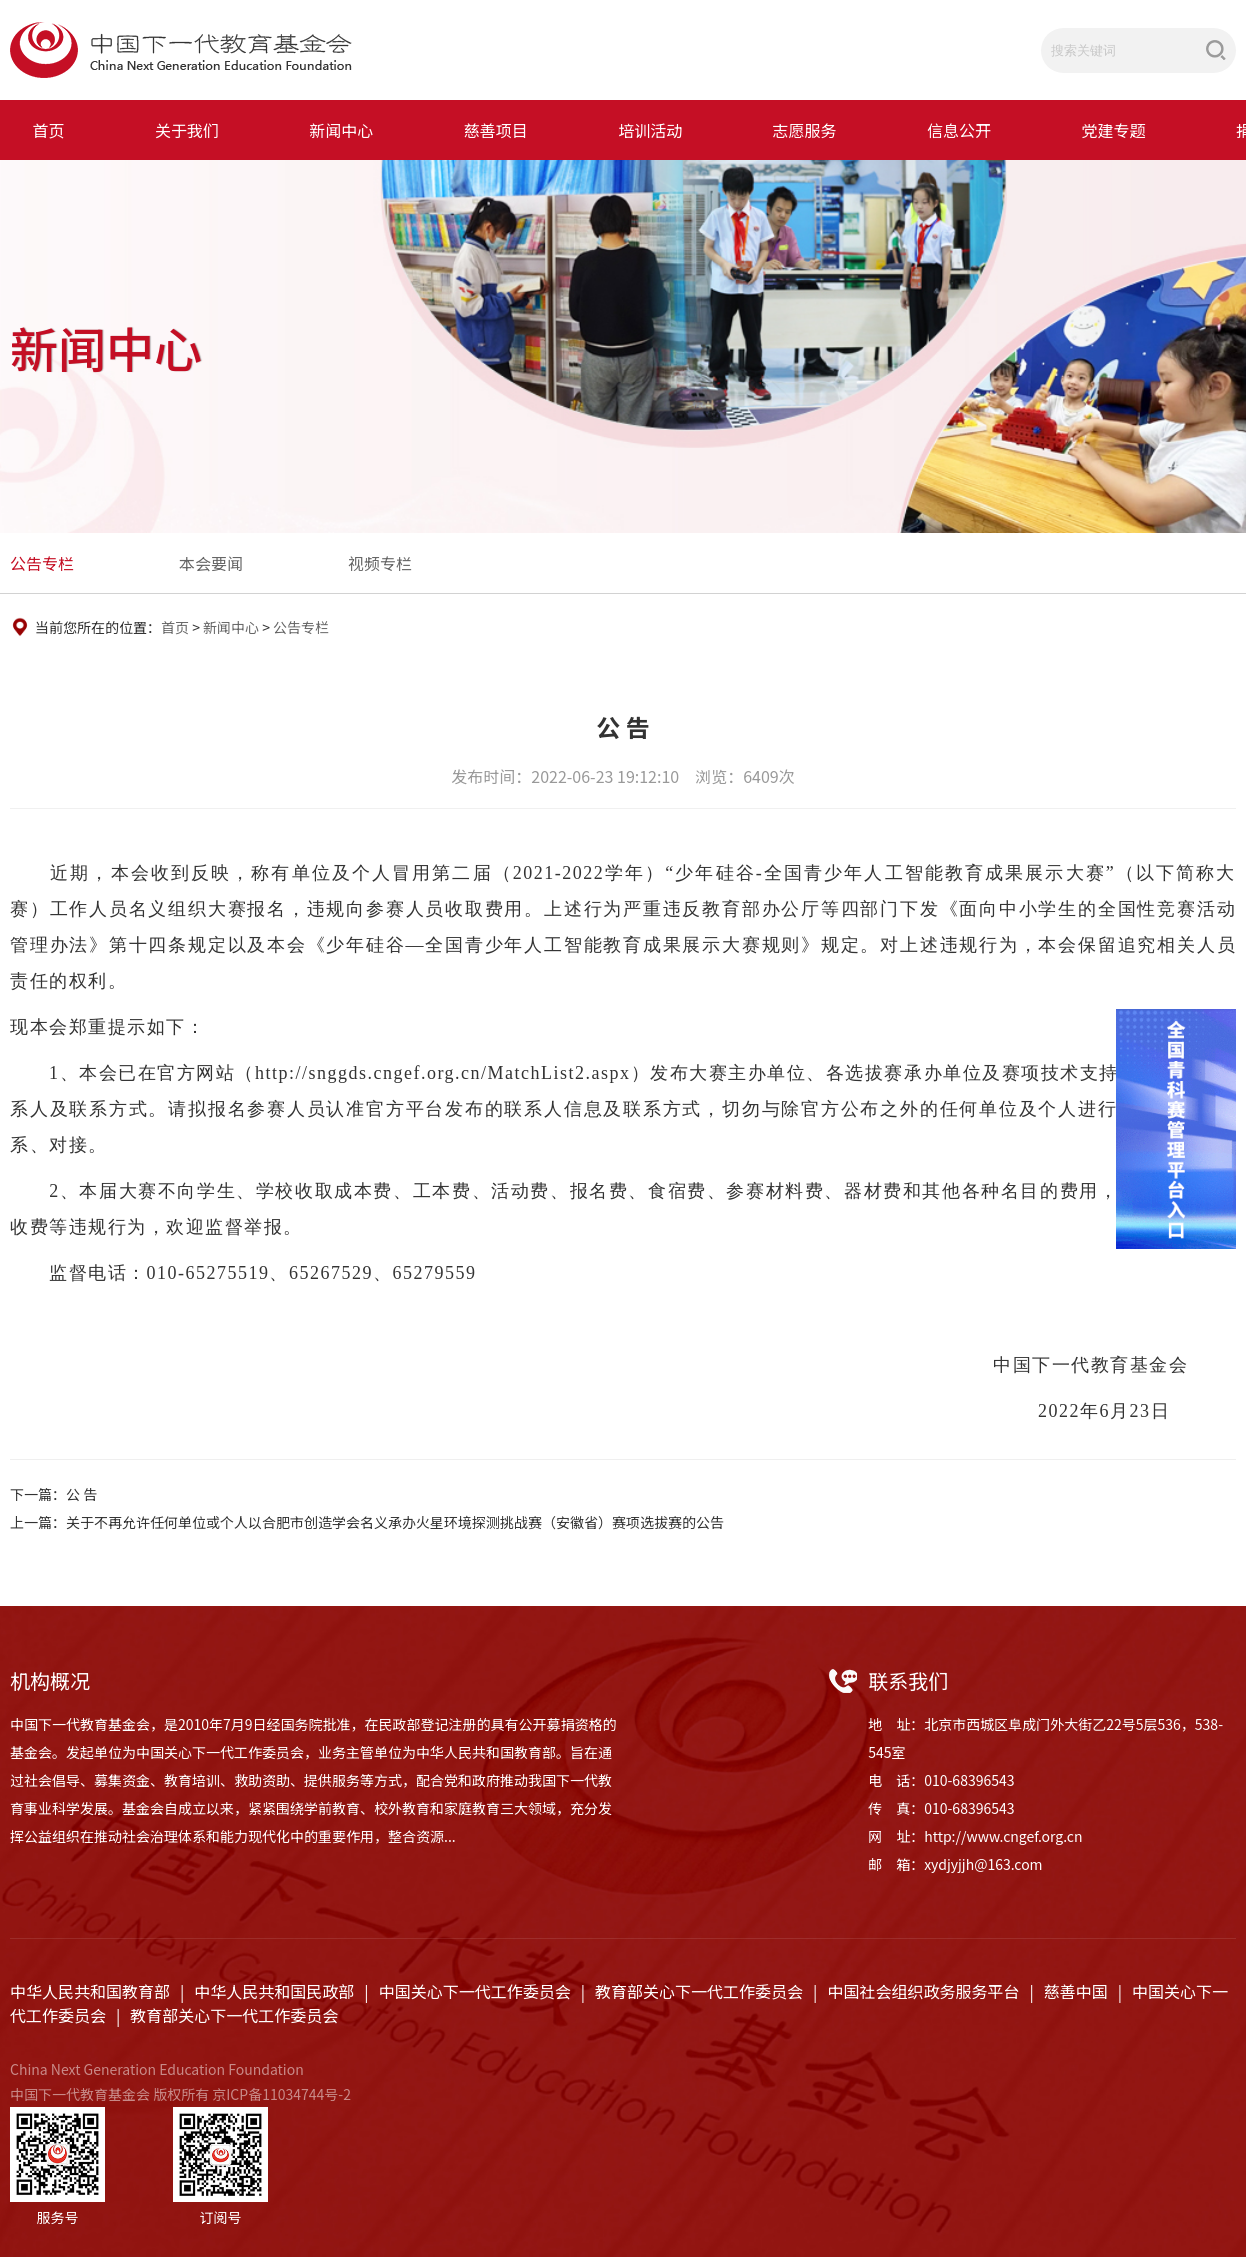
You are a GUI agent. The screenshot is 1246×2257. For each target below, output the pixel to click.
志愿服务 (805, 130)
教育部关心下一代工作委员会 (699, 1991)
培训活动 (650, 130)
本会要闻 (211, 563)
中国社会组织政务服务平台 (923, 1991)
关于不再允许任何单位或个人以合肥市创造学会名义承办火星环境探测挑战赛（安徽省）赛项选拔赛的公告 (395, 1522)
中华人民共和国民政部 (274, 1991)
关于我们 (187, 130)
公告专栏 (42, 563)
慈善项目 (496, 130)
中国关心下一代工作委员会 (475, 1991)
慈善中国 (1076, 1991)
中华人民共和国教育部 (90, 1991)
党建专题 (1113, 130)
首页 (49, 130)
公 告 (81, 1494)
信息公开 (959, 130)
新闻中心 (341, 130)
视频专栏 (380, 563)
